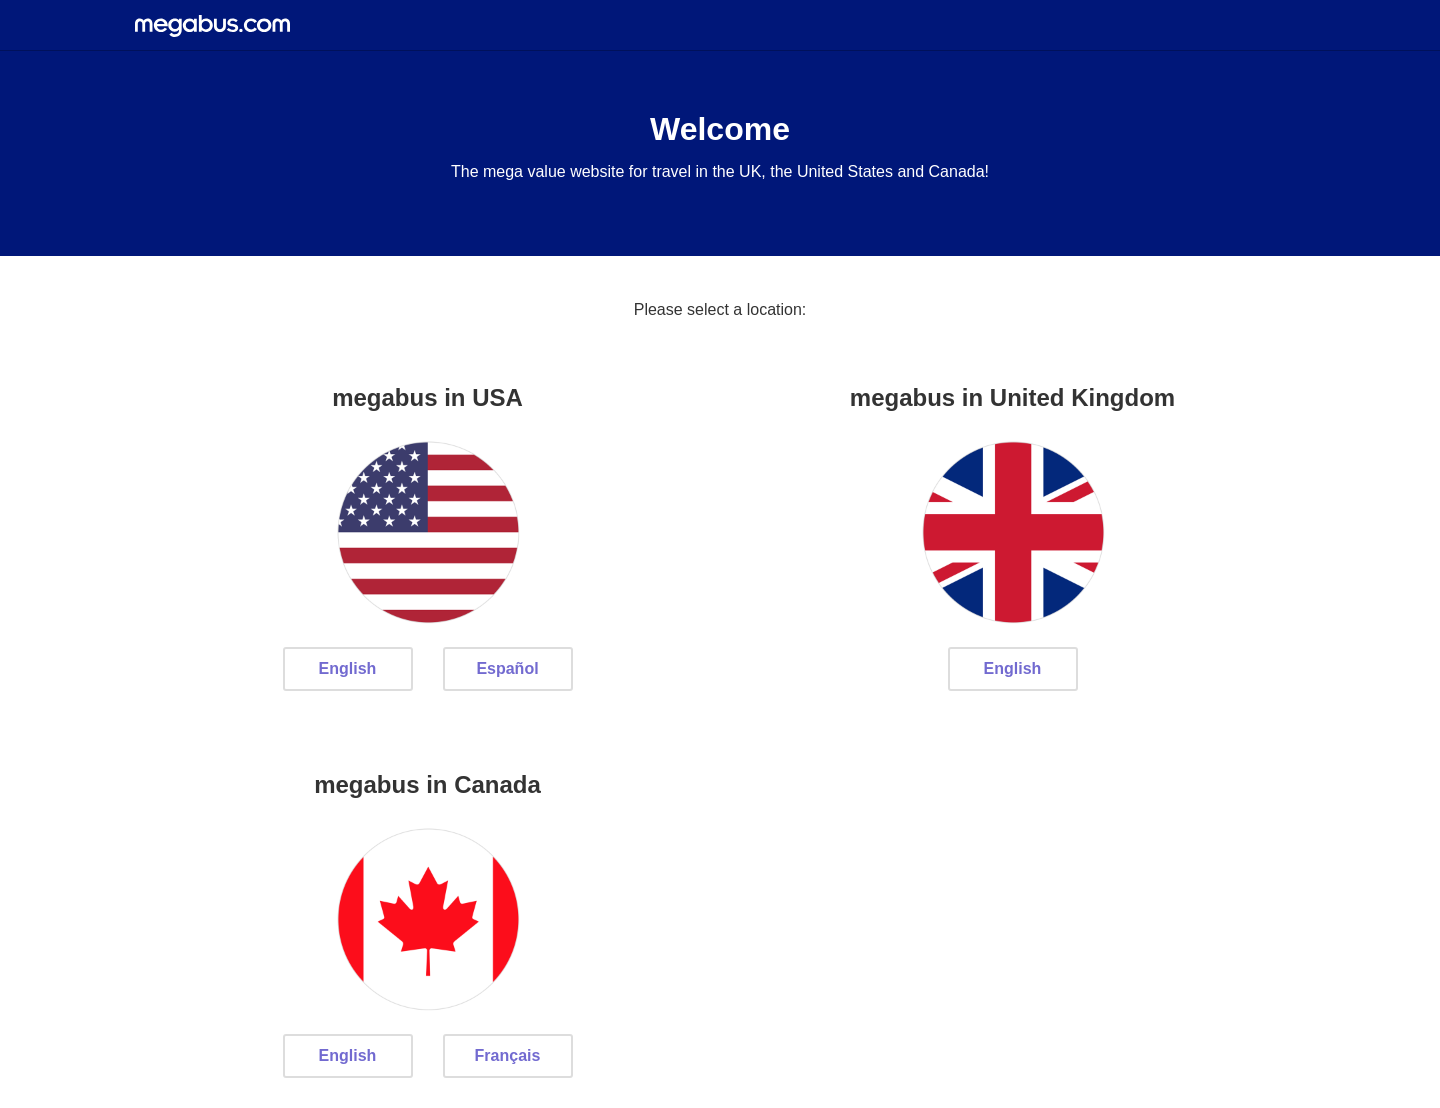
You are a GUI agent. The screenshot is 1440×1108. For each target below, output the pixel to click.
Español (507, 668)
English (348, 668)
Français (508, 1055)
